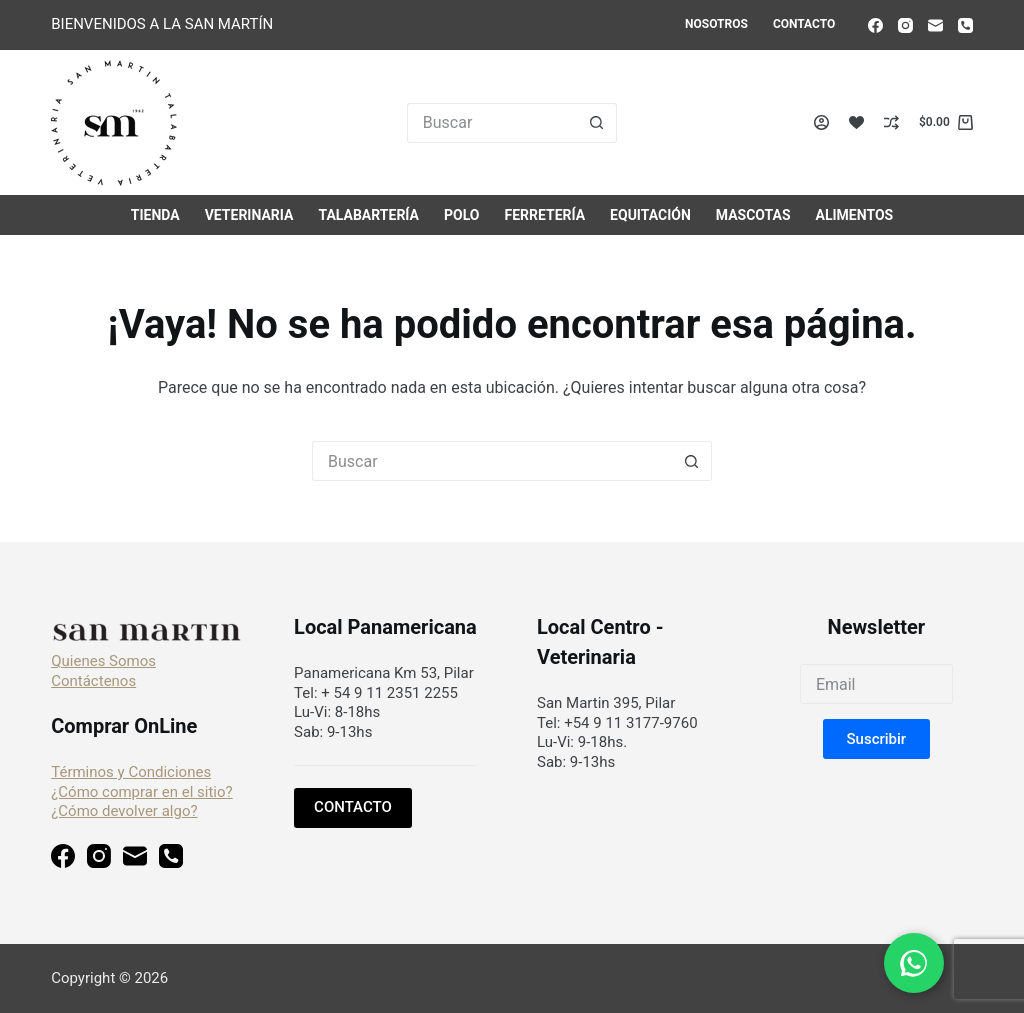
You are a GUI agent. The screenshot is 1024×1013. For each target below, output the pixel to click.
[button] (877, 739)
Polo (461, 215)
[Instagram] (905, 25)
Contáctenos (93, 681)
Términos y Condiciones (131, 772)
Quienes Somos (103, 661)
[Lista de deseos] (856, 122)
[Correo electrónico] (935, 25)
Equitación (650, 215)
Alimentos (855, 215)
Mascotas (753, 215)
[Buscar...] (492, 123)
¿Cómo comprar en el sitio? (141, 792)
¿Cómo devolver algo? (124, 811)
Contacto (804, 24)
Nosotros (716, 24)
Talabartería (368, 215)
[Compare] (891, 122)
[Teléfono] (965, 25)
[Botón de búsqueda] (597, 123)
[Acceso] (821, 122)
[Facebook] (875, 25)
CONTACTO (353, 807)
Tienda (155, 215)
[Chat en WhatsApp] (914, 963)
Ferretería (544, 215)
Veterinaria (249, 215)
